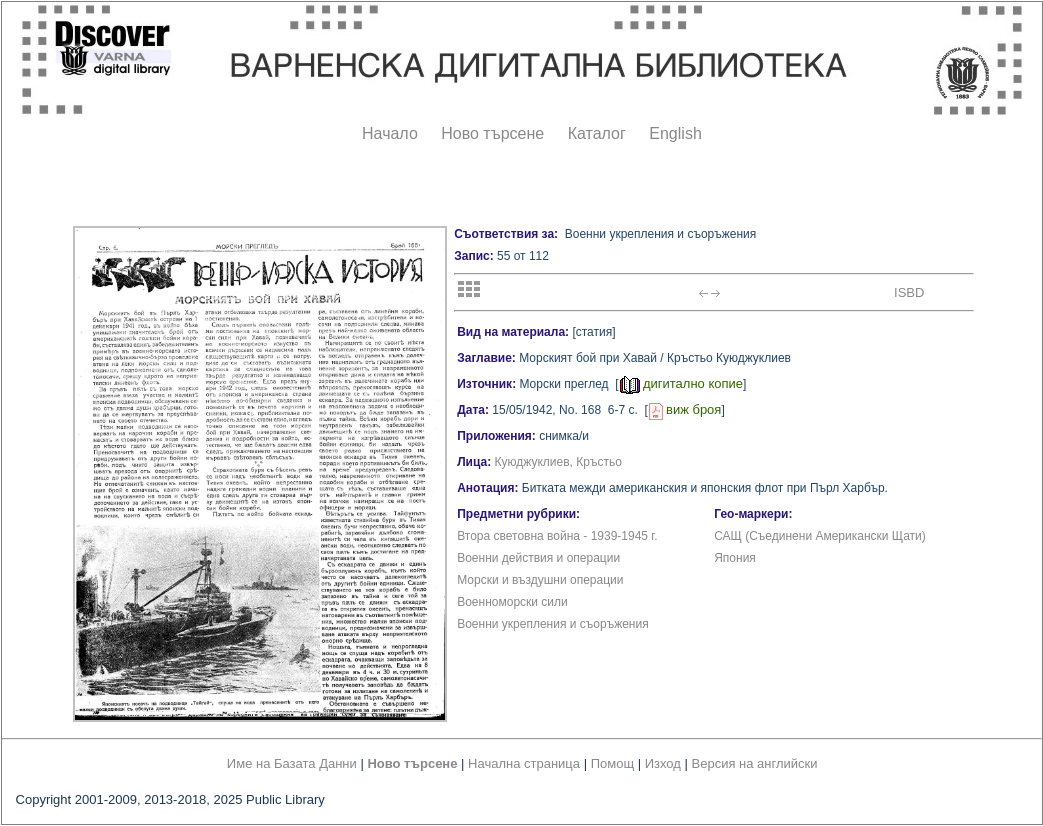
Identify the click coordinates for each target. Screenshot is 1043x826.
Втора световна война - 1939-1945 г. (557, 536)
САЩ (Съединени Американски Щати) (820, 536)
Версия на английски (755, 763)
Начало (390, 133)
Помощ (612, 763)
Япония (735, 558)
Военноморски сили (512, 602)
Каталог (597, 133)
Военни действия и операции (538, 558)
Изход (663, 763)
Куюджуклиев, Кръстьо (558, 462)
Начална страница (524, 763)
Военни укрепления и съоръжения (553, 624)
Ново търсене (492, 133)
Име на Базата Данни (292, 763)
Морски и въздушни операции (540, 580)
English (675, 133)
